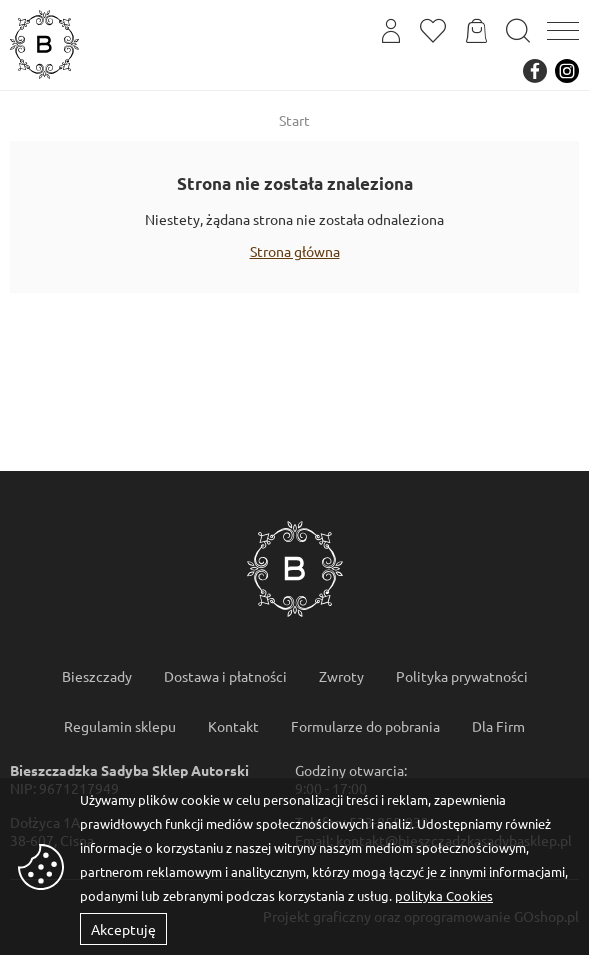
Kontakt (233, 726)
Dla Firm (498, 726)
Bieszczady (97, 676)
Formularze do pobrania (365, 726)
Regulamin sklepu (120, 726)
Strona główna (295, 251)
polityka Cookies (444, 895)
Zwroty (341, 676)
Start (294, 120)
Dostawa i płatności (225, 676)
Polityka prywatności (462, 676)
